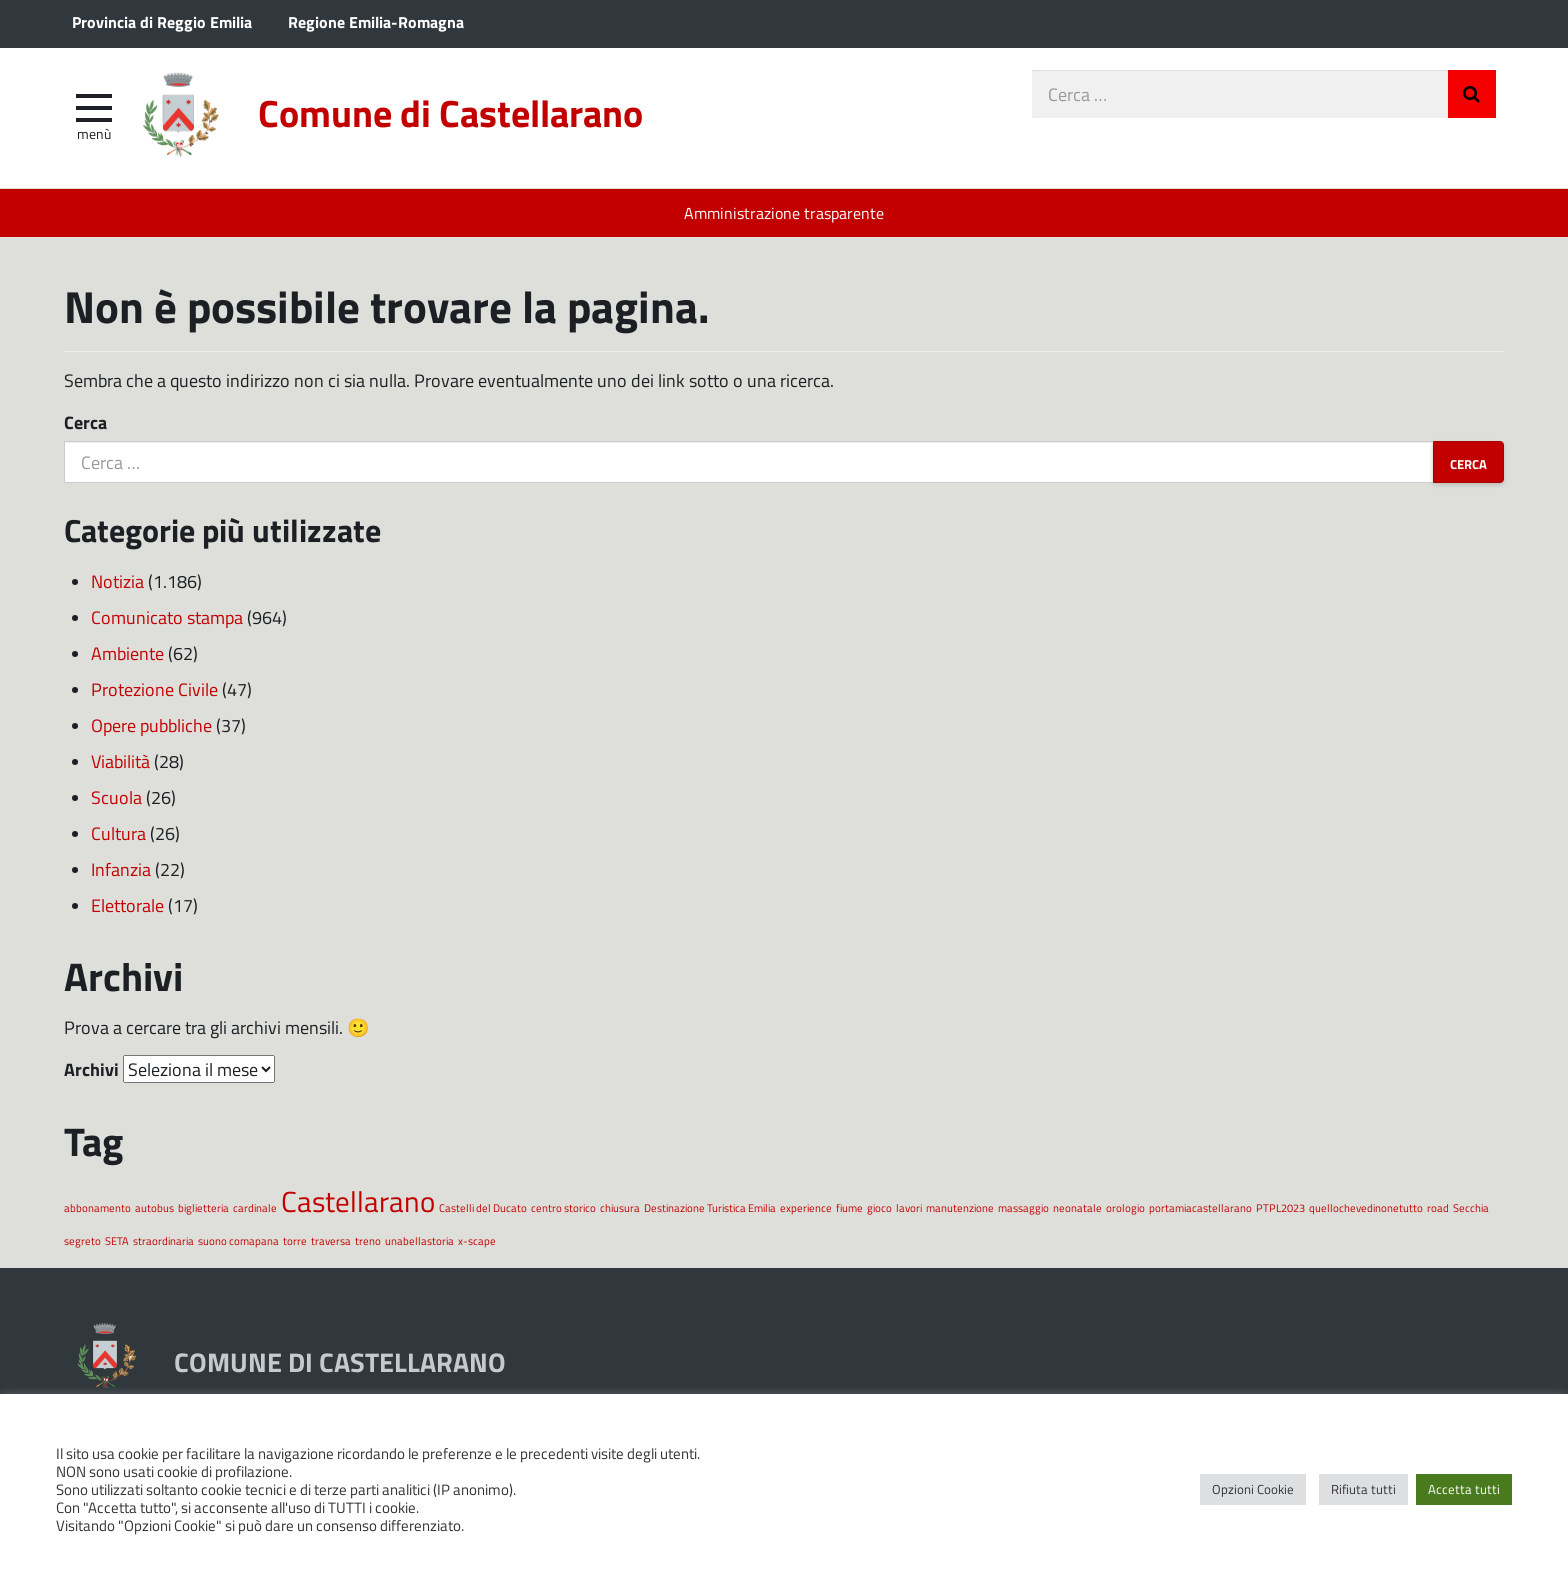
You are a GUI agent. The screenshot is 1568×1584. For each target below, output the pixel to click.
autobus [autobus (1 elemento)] (154, 1207)
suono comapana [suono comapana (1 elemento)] (238, 1240)
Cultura (118, 833)
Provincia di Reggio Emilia (162, 21)
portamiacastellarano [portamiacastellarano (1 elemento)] (1200, 1207)
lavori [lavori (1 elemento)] (909, 1207)
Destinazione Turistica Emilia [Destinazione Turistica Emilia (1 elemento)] (710, 1207)
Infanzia (121, 869)
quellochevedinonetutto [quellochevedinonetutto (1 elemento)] (1366, 1207)
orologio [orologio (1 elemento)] (1125, 1207)
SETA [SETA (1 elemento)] (117, 1240)
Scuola (116, 797)
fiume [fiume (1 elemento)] (849, 1207)
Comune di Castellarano (450, 112)
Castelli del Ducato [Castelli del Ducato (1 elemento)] (483, 1207)
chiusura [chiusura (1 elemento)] (620, 1207)
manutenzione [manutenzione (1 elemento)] (960, 1207)
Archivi (91, 1069)
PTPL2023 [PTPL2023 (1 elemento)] (1280, 1207)
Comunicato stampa (167, 617)
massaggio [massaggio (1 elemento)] (1023, 1207)
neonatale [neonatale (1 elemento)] (1077, 1207)
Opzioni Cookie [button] (1253, 1489)
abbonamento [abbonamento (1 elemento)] (97, 1207)
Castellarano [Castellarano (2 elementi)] (358, 1200)
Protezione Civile (154, 689)
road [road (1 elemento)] (1438, 1207)
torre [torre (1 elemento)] (295, 1240)
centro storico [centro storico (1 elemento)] (563, 1207)
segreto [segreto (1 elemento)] (82, 1240)
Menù (94, 133)
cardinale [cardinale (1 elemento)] (255, 1207)
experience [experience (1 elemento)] (806, 1207)
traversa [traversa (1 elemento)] (331, 1240)
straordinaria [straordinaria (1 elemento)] (163, 1240)
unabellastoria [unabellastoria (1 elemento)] (419, 1240)
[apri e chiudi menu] (94, 106)
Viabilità (120, 761)
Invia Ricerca (1472, 94)
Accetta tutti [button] (1464, 1489)
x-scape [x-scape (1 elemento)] (477, 1240)
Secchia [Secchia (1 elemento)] (1471, 1207)
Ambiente (127, 653)
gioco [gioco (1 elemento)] (879, 1207)
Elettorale (127, 905)
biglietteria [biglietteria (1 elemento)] (203, 1207)
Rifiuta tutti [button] (1363, 1489)
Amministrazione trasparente (784, 212)
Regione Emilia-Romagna (376, 21)
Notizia (117, 581)
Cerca (85, 422)
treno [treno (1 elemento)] (368, 1240)
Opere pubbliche (151, 725)
